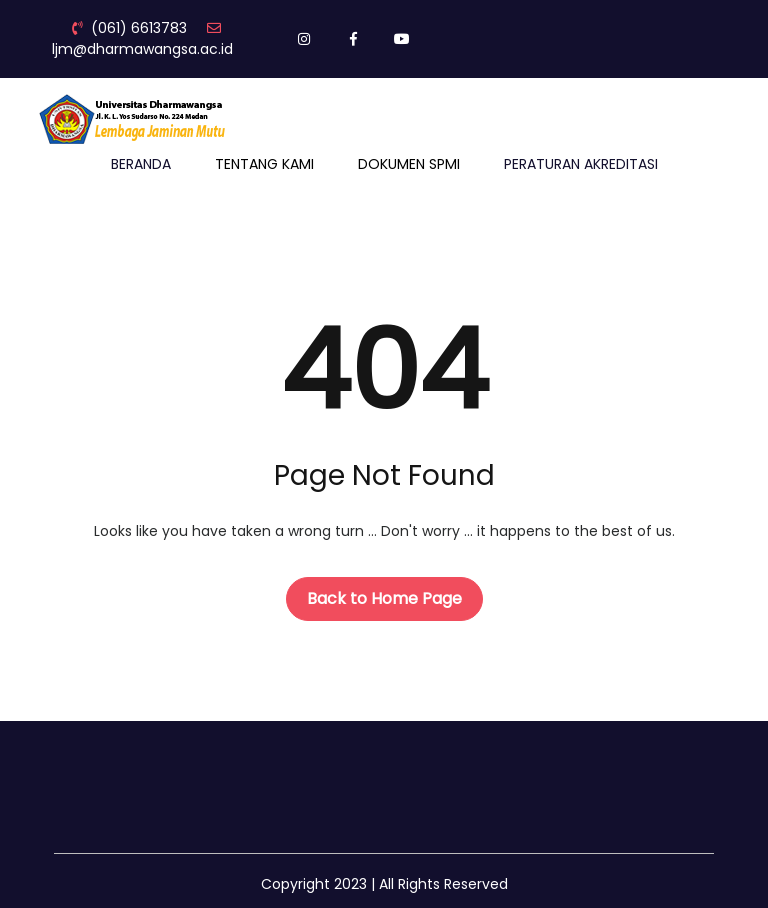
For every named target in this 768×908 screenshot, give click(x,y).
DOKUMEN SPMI (409, 164)
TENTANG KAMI (264, 164)
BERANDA (141, 164)
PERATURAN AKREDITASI (581, 164)
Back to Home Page (384, 598)
